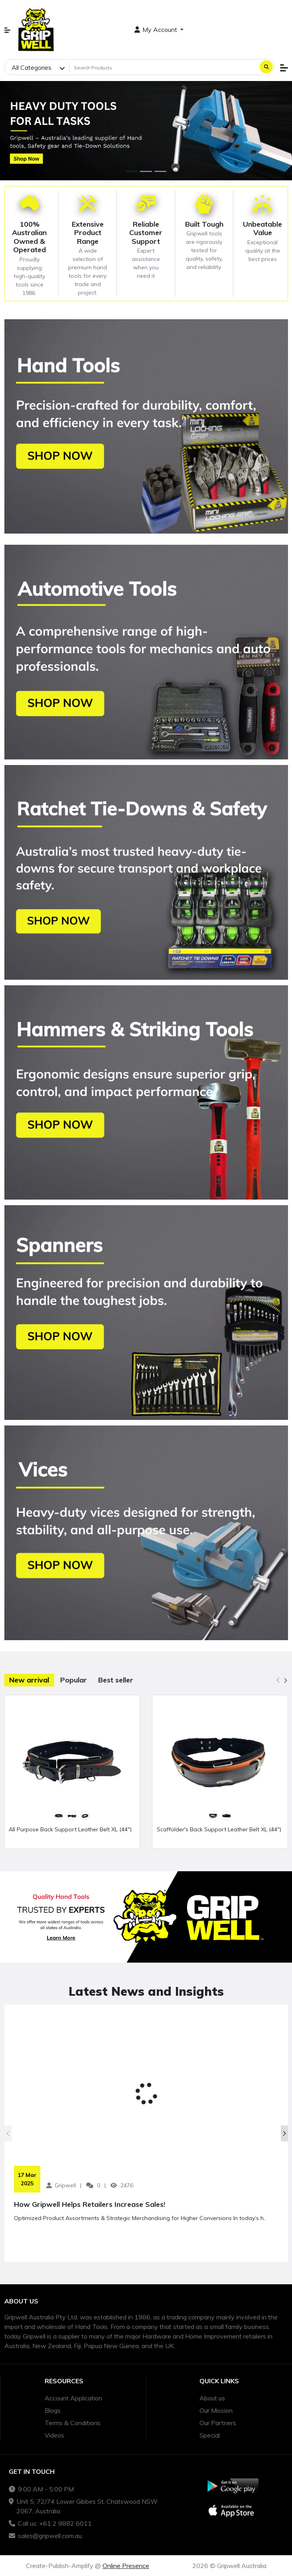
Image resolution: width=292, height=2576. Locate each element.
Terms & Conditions (73, 2423)
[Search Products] (163, 67)
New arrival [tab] (29, 1679)
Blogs (53, 2410)
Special (209, 2435)
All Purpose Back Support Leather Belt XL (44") (70, 1829)
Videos (54, 2435)
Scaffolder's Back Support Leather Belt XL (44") (219, 1829)
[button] (7, 30)
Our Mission (216, 2410)
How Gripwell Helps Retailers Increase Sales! (89, 2204)
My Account (156, 30)
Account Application (73, 2398)
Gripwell (65, 2185)
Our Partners (217, 2423)
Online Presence (126, 2566)
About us (212, 2398)
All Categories (31, 67)
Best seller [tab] (115, 1679)
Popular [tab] (73, 1679)
